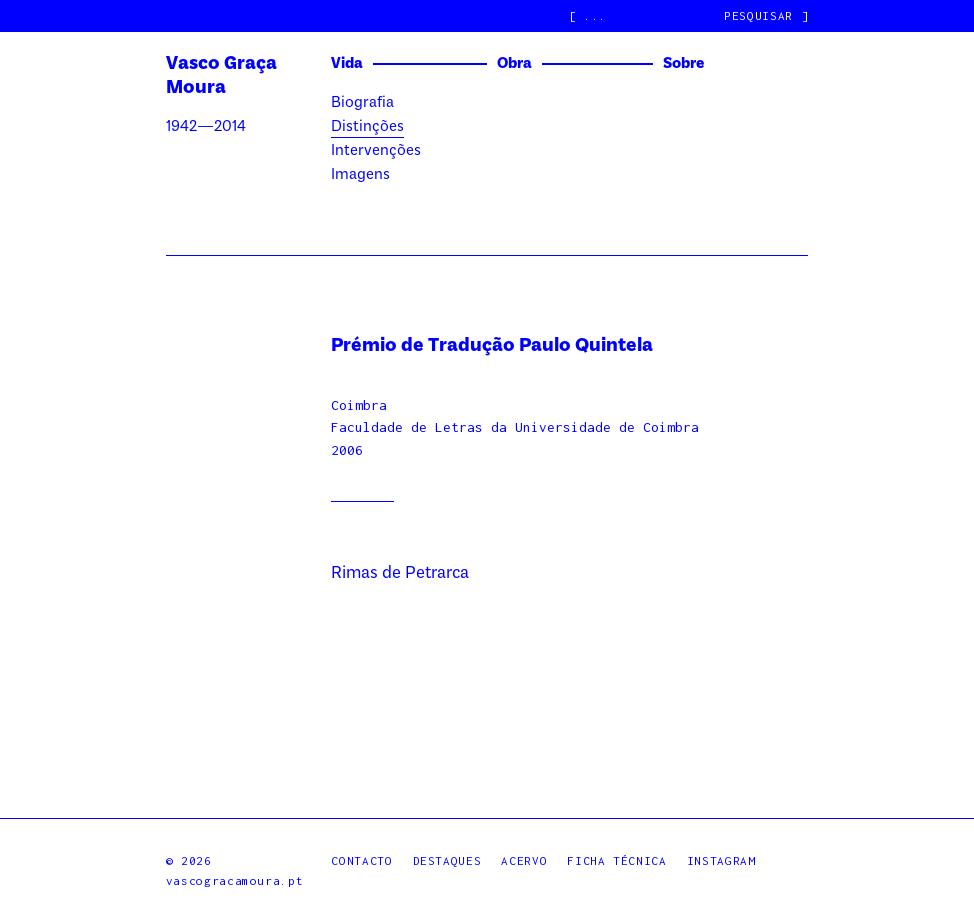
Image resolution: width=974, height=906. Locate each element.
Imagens (360, 175)
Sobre (683, 64)
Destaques (447, 860)
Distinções (367, 127)
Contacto (361, 860)
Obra (514, 64)
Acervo (524, 860)
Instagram (721, 860)
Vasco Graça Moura (221, 76)
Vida (347, 64)
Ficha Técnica (616, 860)
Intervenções (376, 151)
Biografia (362, 103)
